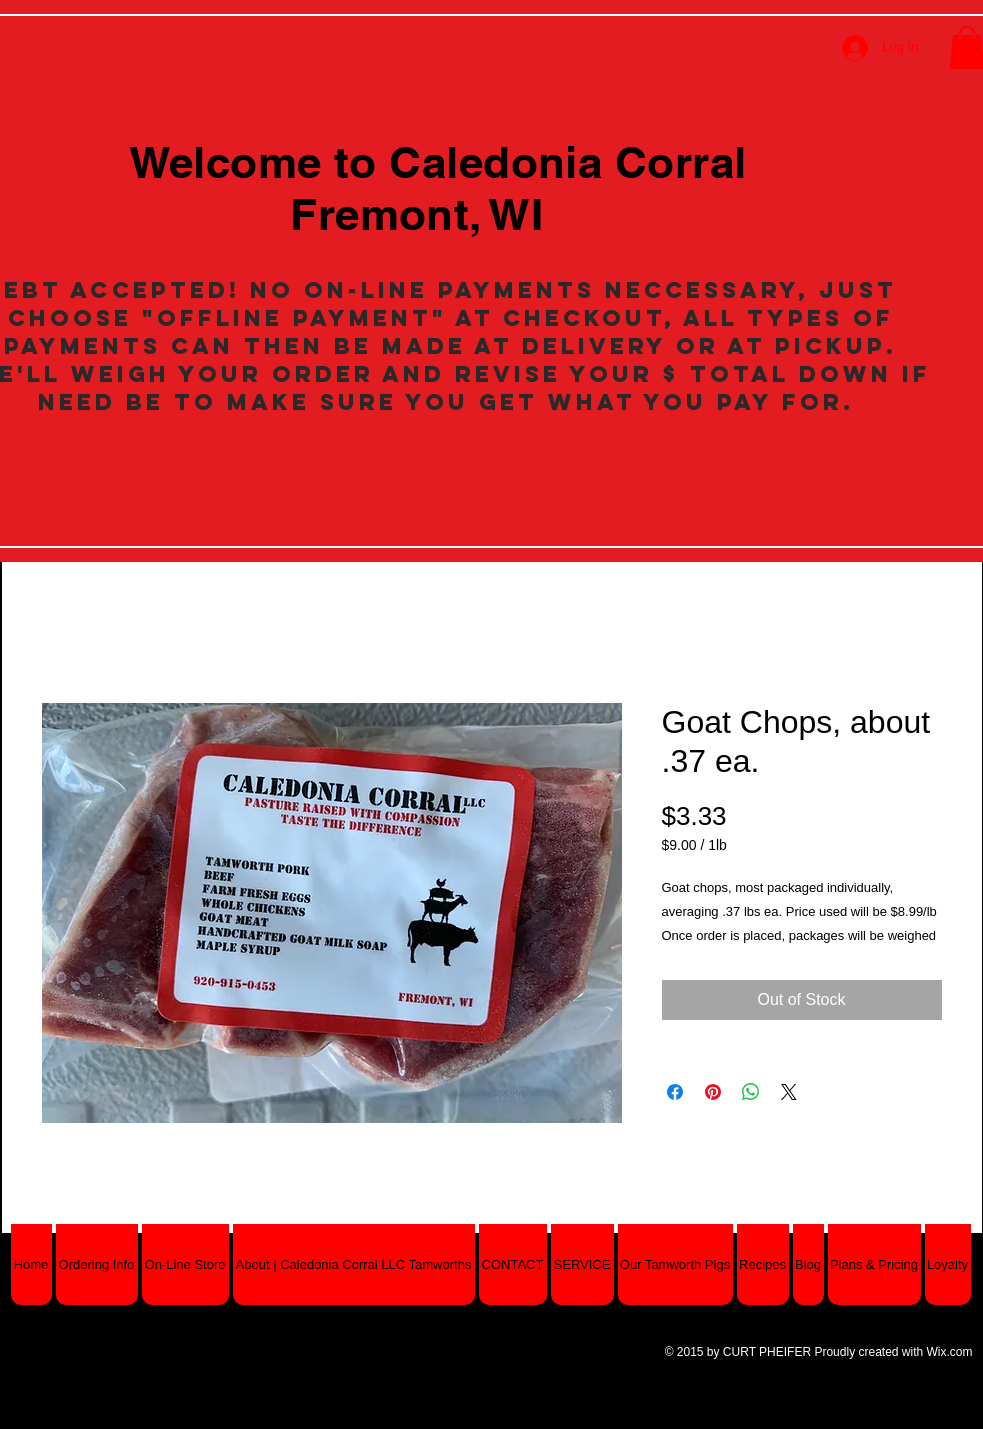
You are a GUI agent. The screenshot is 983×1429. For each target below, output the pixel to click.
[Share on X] (789, 1092)
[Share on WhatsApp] (751, 1092)
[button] (185, 1264)
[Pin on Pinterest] (713, 1092)
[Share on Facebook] (675, 1092)
